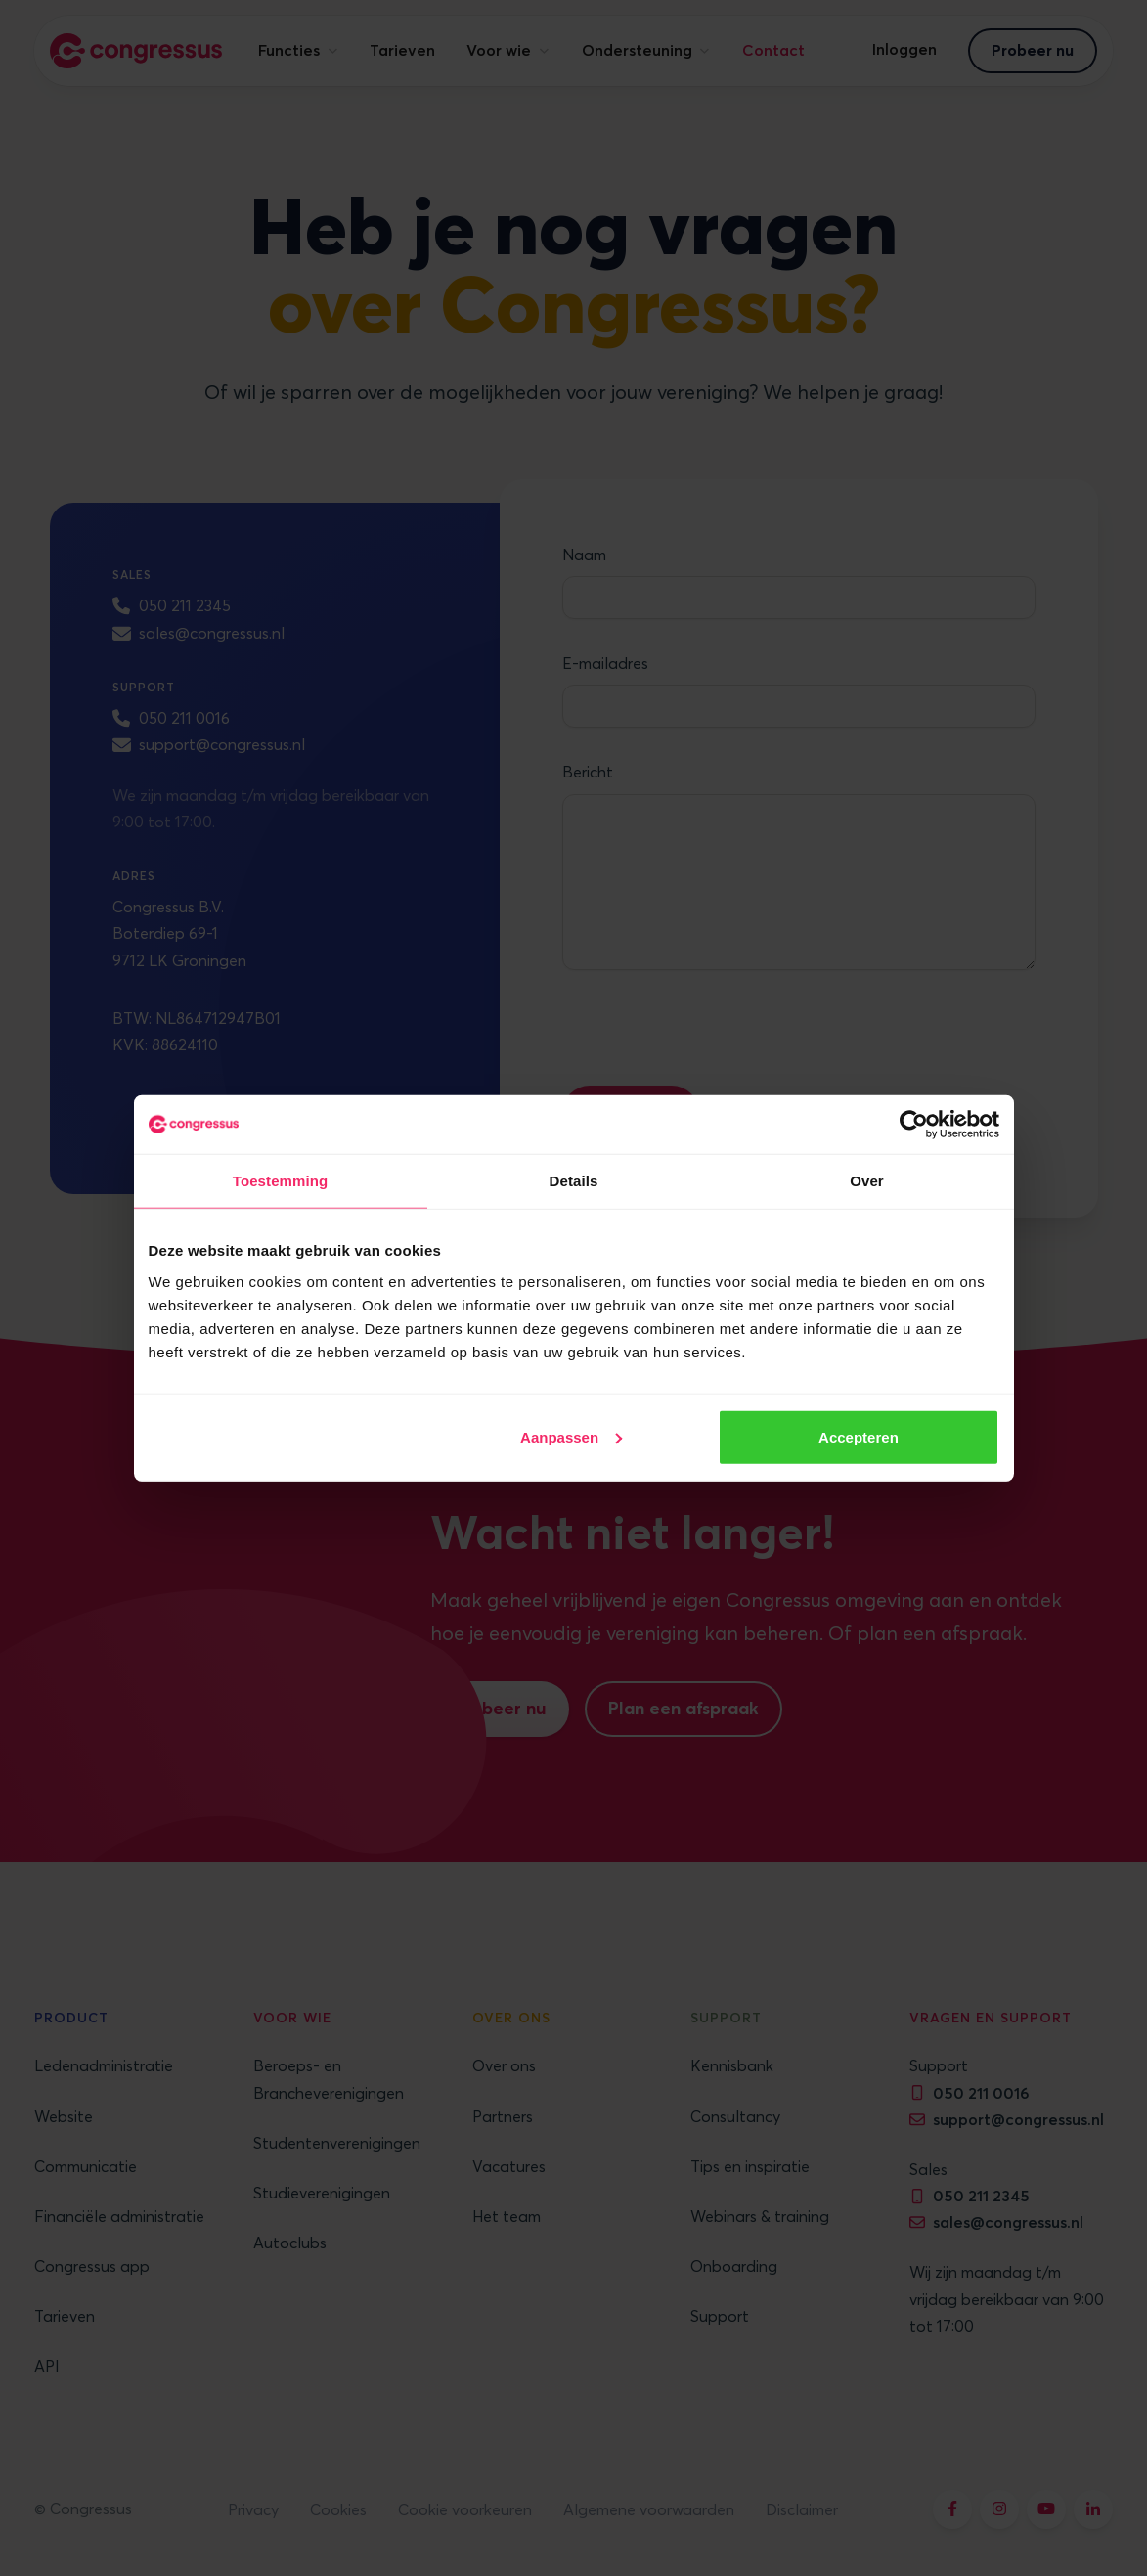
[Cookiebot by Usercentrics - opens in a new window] (913, 1124)
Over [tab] (867, 1181)
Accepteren (858, 1436)
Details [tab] (574, 1181)
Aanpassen (571, 1436)
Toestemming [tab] (281, 1181)
